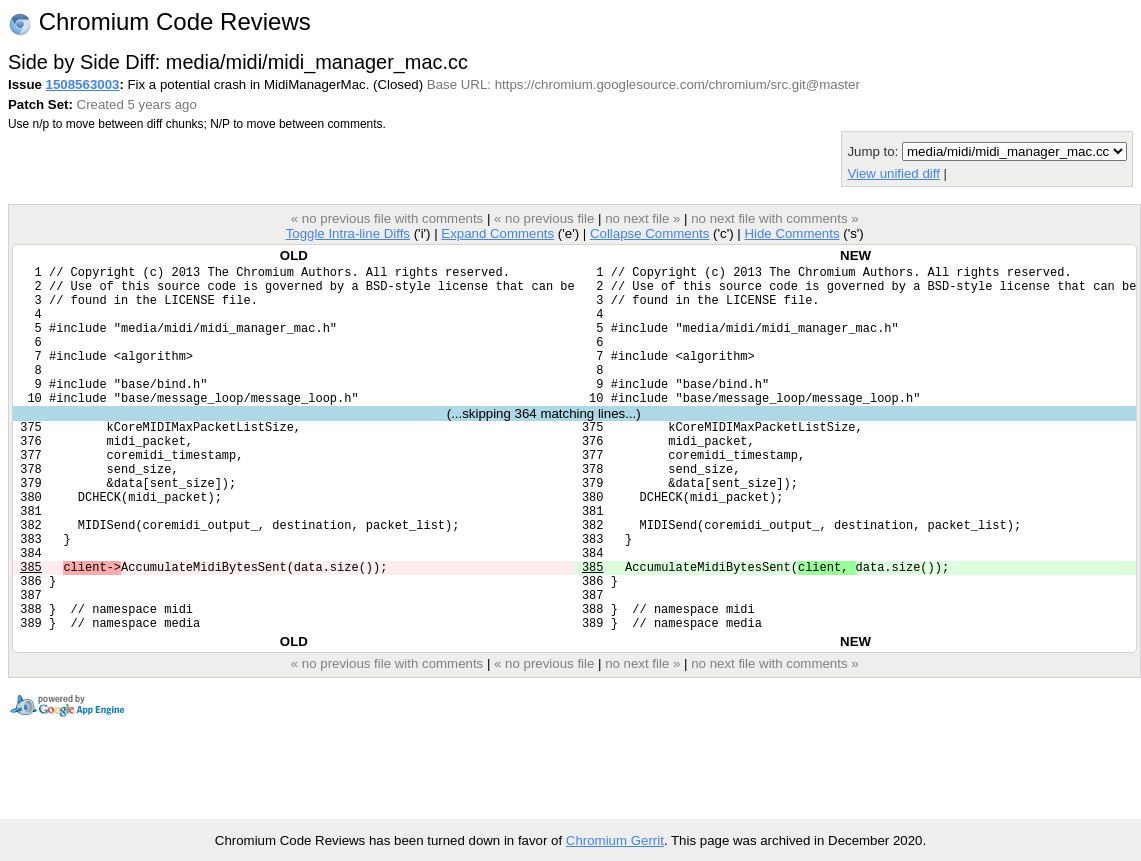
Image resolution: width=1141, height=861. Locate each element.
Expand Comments (497, 233)
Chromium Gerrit (615, 840)
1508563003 (83, 84)
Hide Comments (791, 233)
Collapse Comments (649, 233)
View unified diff (893, 173)
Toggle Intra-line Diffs (348, 233)
